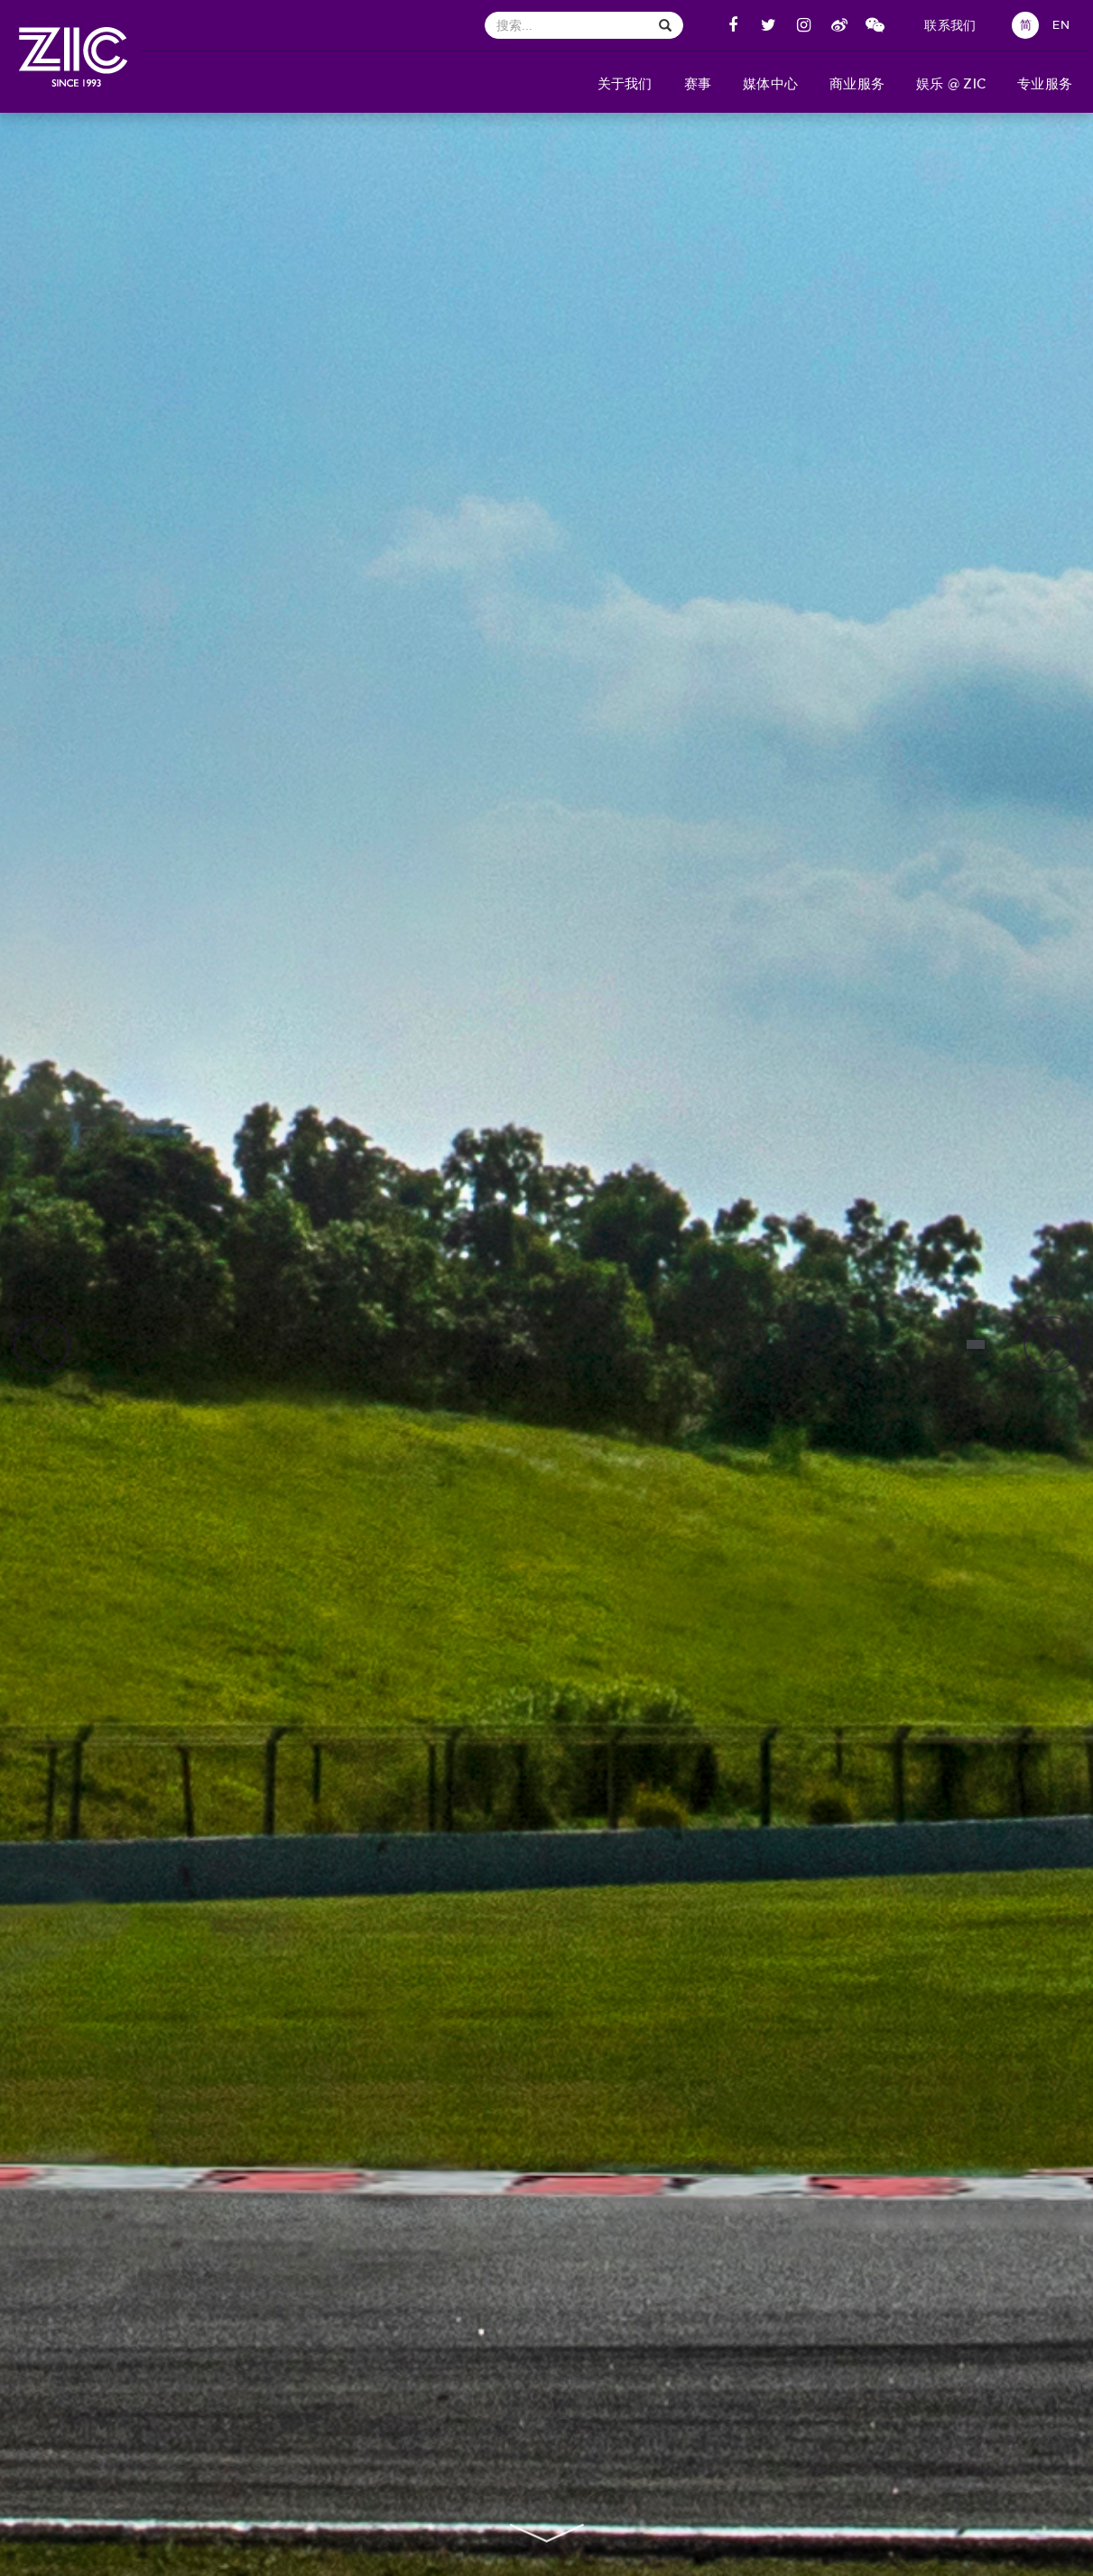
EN (1061, 24)
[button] (624, 82)
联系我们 (950, 25)
